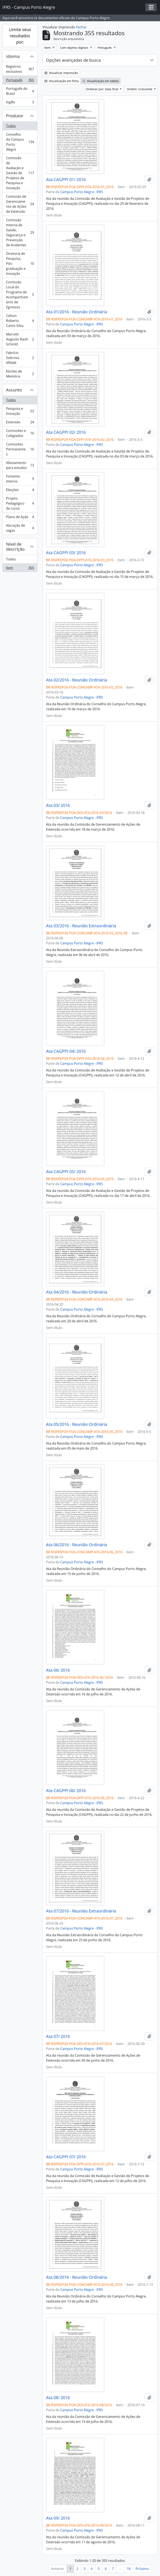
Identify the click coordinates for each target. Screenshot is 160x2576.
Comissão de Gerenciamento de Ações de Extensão (20, 204)
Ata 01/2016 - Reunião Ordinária (76, 311)
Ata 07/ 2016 (58, 2036)
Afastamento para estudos (20, 465)
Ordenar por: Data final (102, 89)
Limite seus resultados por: (20, 36)
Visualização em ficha (61, 81)
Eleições (20, 490)
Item (20, 568)
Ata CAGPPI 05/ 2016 (66, 1171)
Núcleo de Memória (20, 374)
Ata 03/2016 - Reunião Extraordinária (81, 925)
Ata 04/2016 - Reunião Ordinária (76, 1292)
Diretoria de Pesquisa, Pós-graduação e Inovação (20, 263)
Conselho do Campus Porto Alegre (20, 142)
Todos (11, 126)
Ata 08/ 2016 (58, 2397)
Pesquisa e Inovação (20, 411)
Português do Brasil (20, 91)
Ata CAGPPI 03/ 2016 (66, 552)
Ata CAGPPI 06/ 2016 (66, 1790)
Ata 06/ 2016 (58, 1670)
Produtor (14, 116)
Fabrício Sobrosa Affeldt (20, 357)
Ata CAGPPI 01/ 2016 (66, 179)
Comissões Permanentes (20, 449)
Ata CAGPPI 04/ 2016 (66, 1051)
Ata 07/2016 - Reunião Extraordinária (81, 1911)
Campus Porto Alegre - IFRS (81, 192)
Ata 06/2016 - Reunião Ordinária (76, 1544)
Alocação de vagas (20, 528)
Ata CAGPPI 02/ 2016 (66, 432)
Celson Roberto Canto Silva (20, 320)
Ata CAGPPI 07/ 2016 (66, 2156)
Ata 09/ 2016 (58, 2518)
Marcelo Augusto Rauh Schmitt (20, 339)
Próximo (142, 2568)
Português (20, 80)
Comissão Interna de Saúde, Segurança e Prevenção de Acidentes (20, 232)
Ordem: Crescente (140, 89)
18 (128, 2568)
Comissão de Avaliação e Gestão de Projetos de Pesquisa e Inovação (20, 173)
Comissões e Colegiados (20, 433)
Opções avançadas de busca (73, 60)
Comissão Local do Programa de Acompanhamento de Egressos (20, 294)
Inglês (20, 103)
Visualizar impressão (61, 73)
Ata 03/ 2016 (58, 805)
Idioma (13, 56)
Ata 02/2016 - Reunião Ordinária (76, 679)
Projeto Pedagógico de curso (20, 503)
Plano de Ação (20, 517)
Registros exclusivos (20, 69)
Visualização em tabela (100, 81)
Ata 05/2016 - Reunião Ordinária (76, 1424)
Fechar (81, 27)
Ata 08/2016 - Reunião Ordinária (76, 2277)
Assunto (14, 390)
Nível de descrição (15, 546)
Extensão (20, 423)
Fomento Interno (20, 479)
